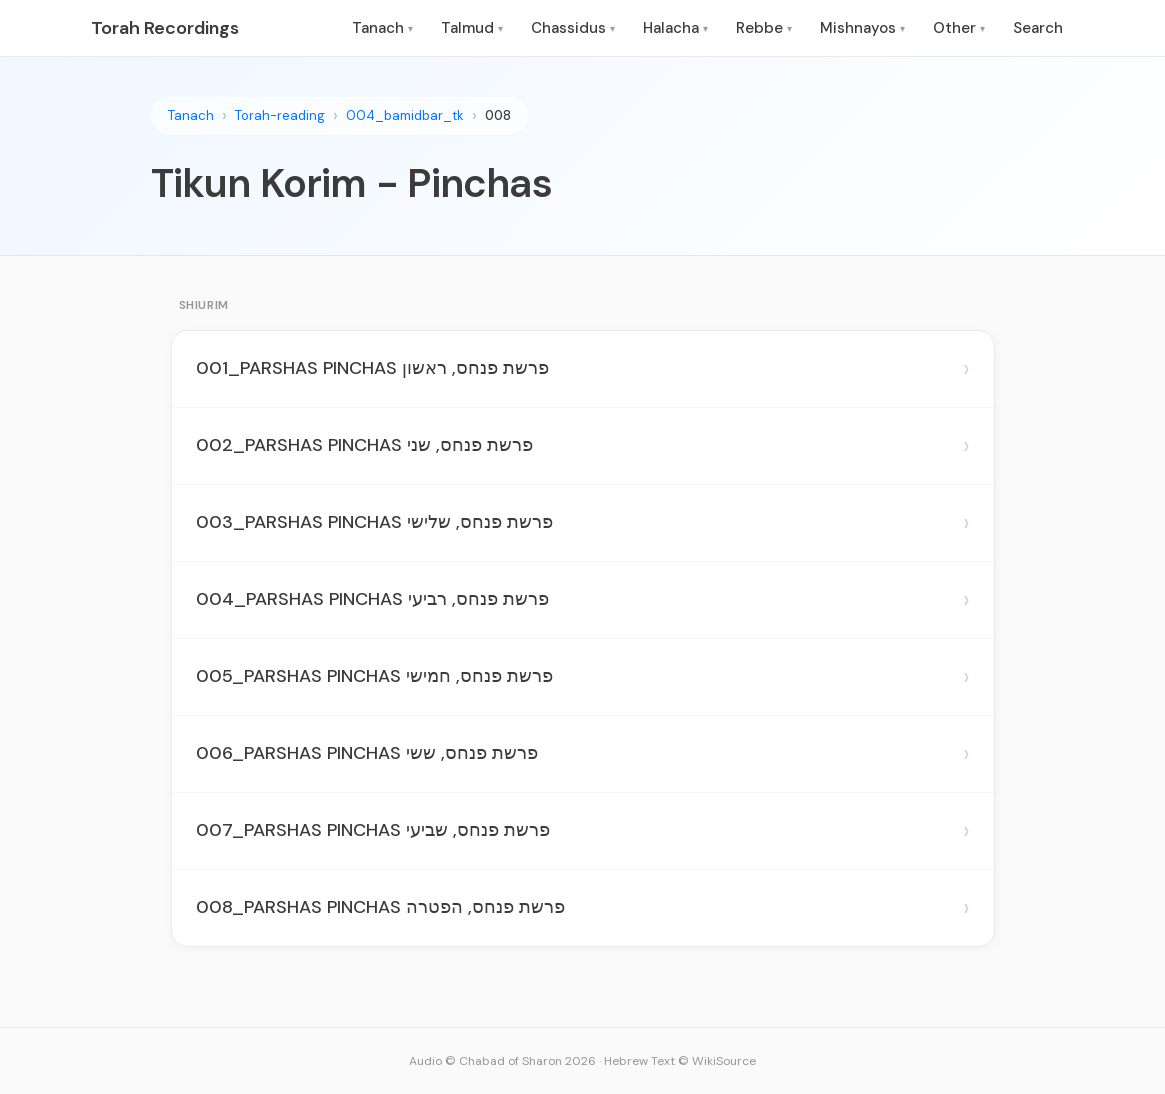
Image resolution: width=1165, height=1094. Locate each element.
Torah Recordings (165, 28)
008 (498, 115)
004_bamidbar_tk (405, 115)
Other (959, 28)
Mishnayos (862, 28)
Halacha (675, 28)
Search (1038, 28)
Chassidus (573, 28)
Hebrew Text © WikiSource (680, 1061)
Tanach (382, 28)
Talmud (472, 28)
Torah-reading (280, 115)
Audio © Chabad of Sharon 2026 (502, 1061)
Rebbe (764, 28)
